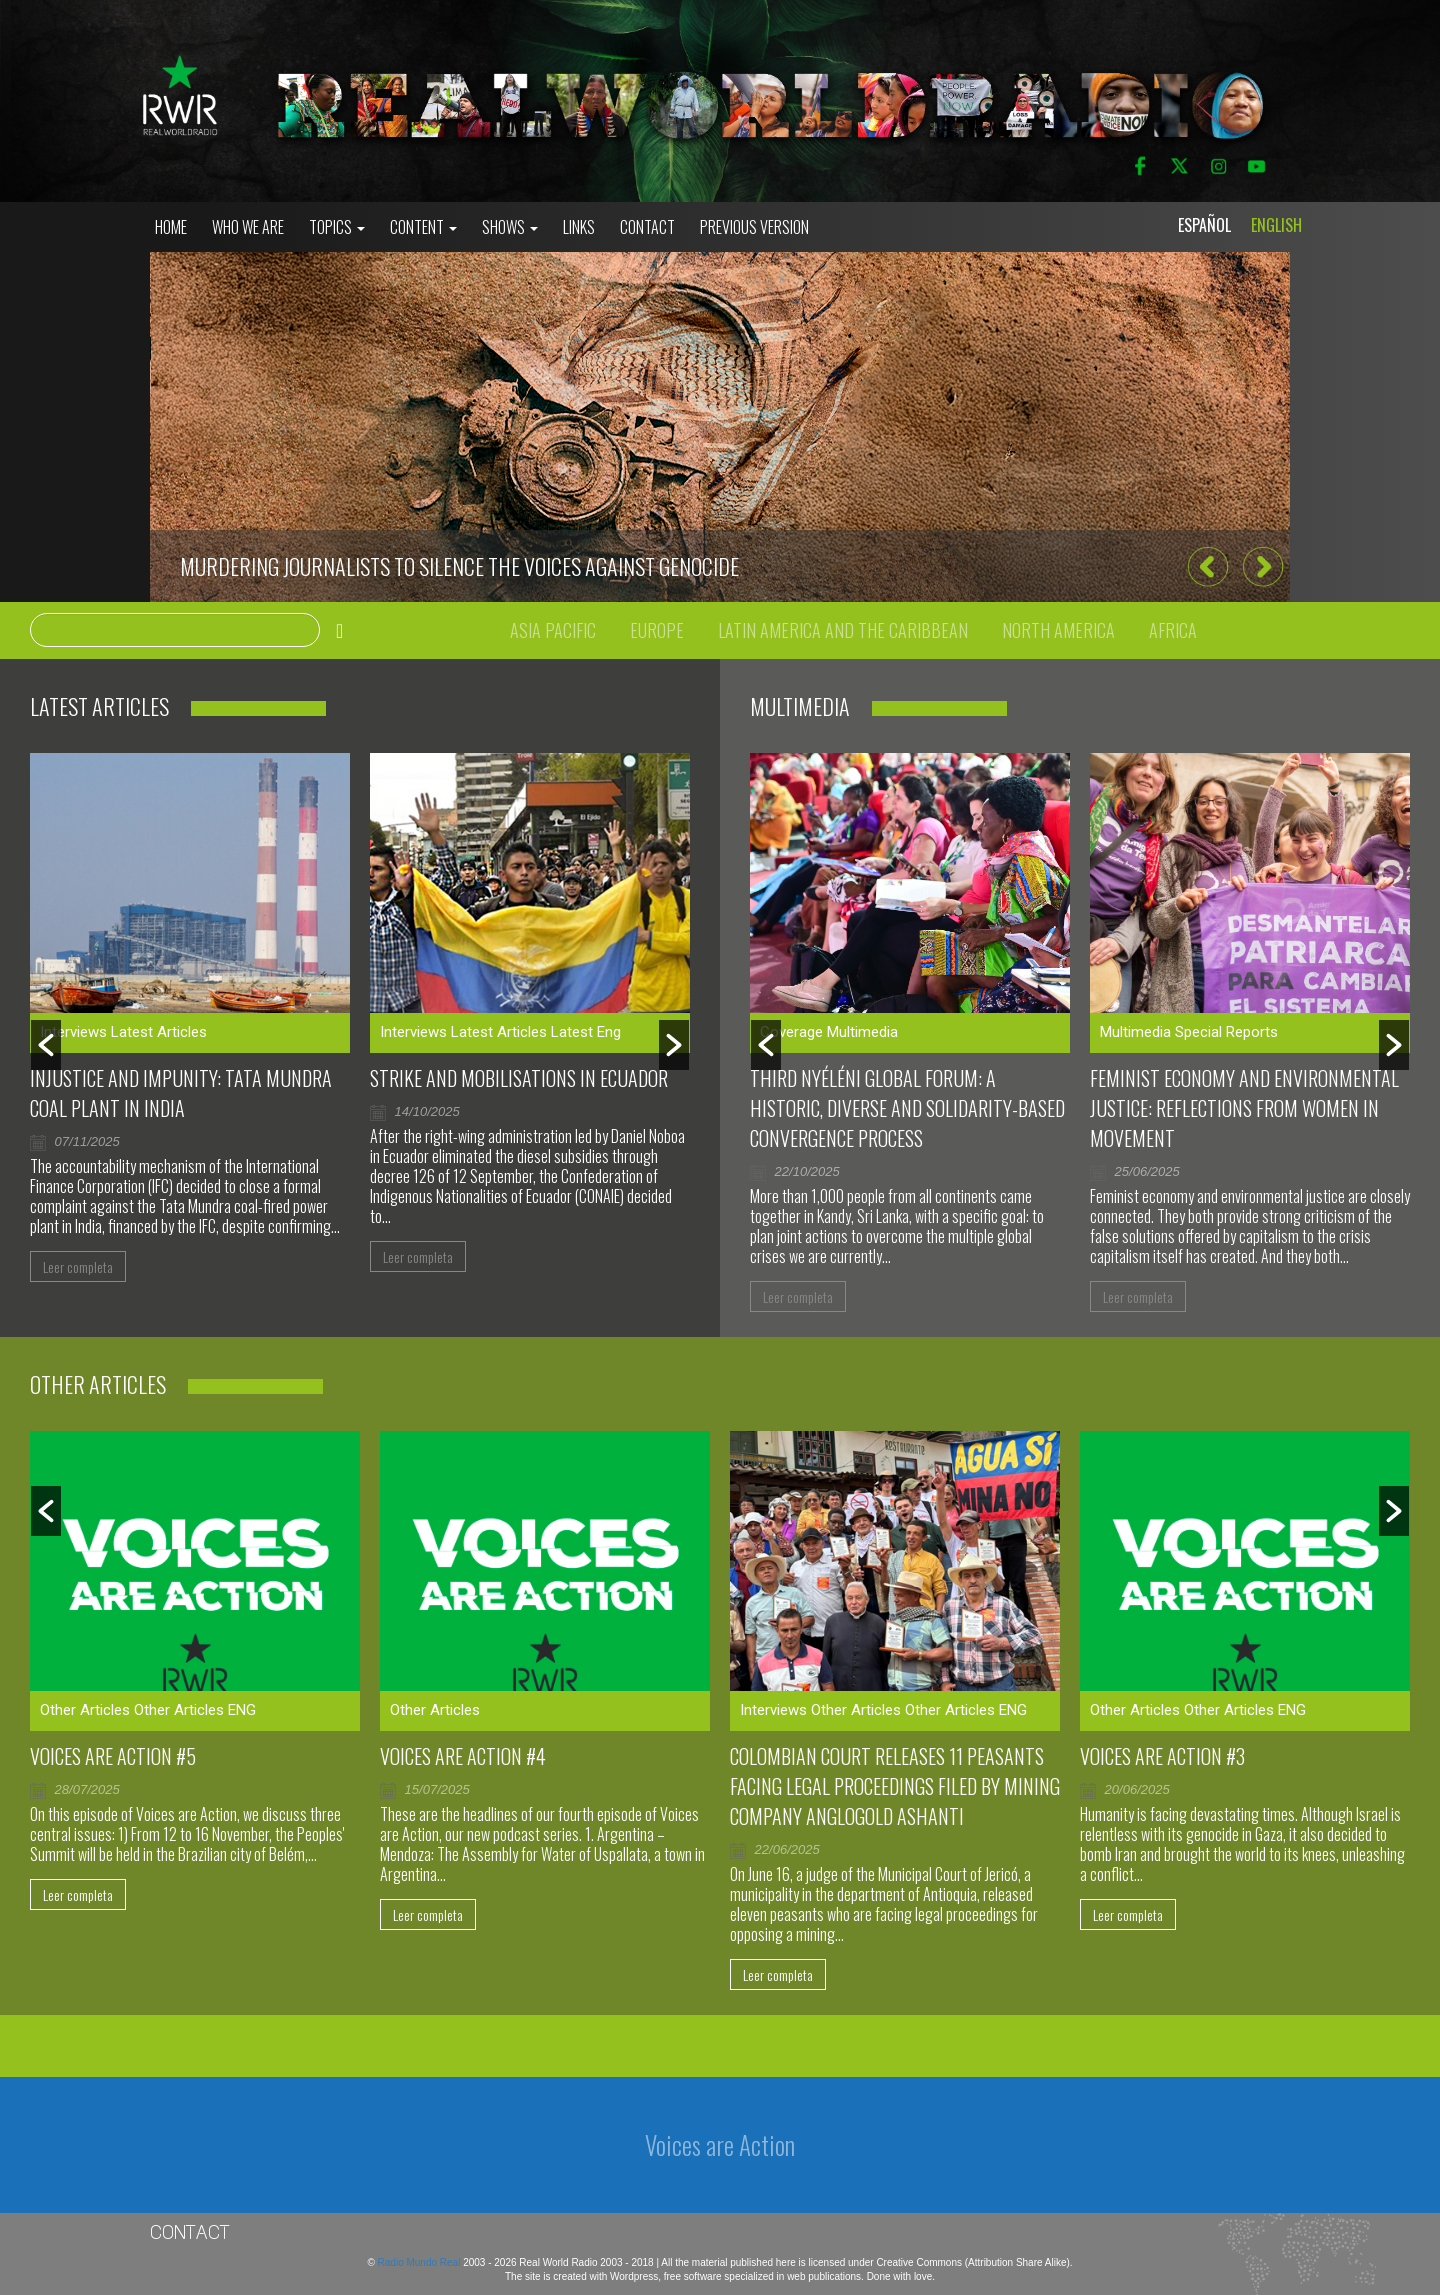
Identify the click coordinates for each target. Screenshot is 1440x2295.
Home (171, 227)
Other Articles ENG (195, 1710)
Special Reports (1226, 1032)
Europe (657, 630)
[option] (720, 427)
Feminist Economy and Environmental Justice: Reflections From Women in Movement (1244, 1108)
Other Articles (85, 1710)
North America (1058, 630)
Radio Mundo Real (421, 2262)
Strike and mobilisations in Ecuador (519, 1078)
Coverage (791, 1032)
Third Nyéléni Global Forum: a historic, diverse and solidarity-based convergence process (907, 1108)
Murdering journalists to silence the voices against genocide (459, 566)
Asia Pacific (553, 630)
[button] (1207, 566)
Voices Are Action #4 (463, 1756)
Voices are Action (720, 2144)
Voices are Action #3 (1162, 1756)
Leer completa (78, 1266)
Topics (337, 227)
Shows (510, 227)
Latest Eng (586, 1032)
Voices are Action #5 (113, 1756)
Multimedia (862, 1032)
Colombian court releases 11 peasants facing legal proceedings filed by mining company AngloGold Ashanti (895, 1786)
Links (579, 227)
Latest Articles (159, 1032)
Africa (1173, 630)
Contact (647, 227)
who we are (248, 227)
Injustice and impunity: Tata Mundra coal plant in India (181, 1093)
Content (423, 227)
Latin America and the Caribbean (843, 630)
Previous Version (754, 227)
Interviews (73, 1032)
